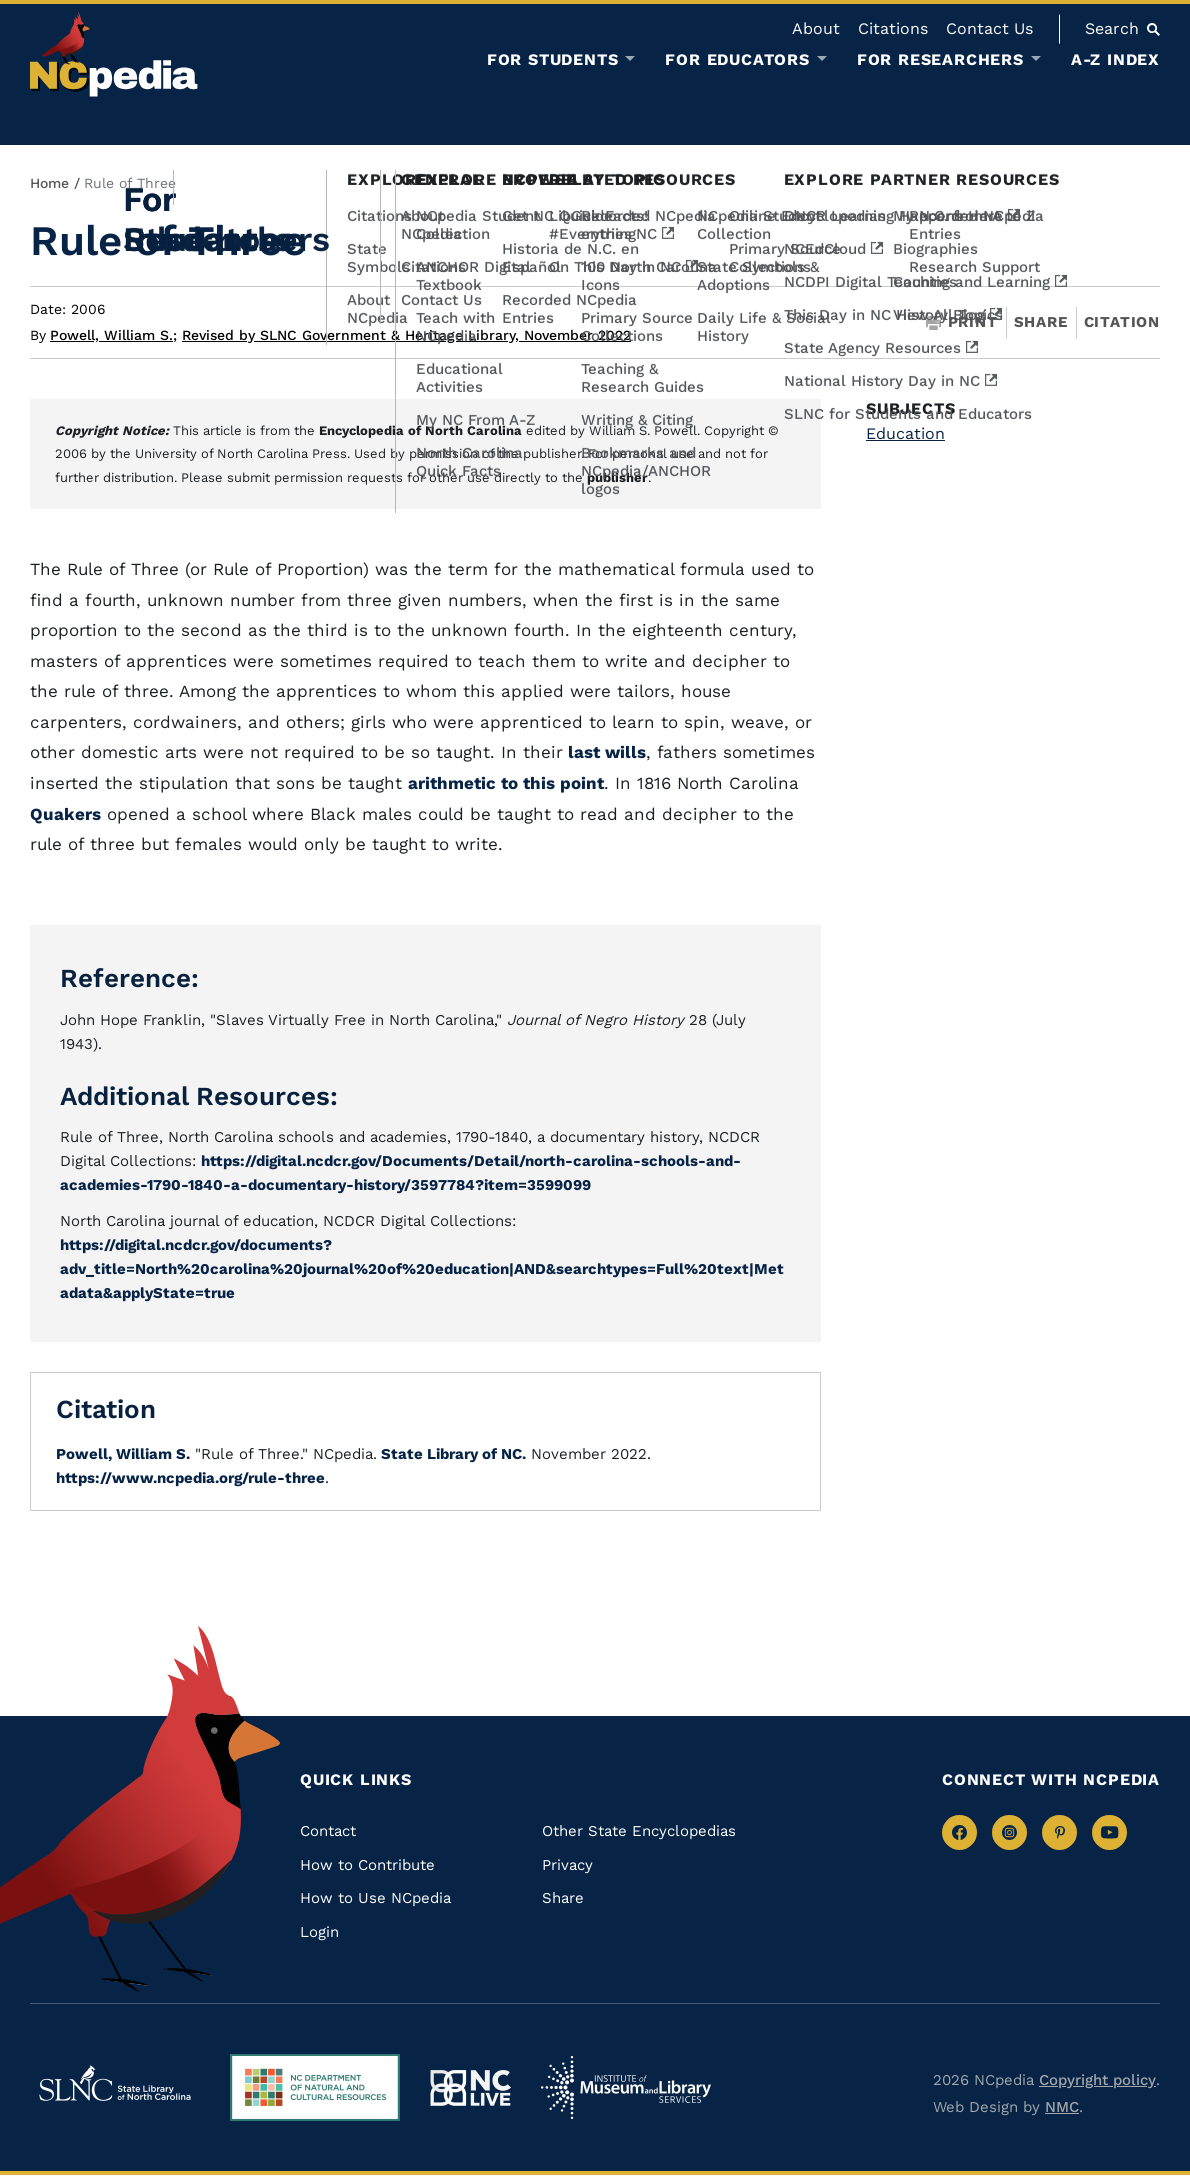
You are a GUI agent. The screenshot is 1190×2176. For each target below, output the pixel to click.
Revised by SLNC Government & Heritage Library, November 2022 (406, 335)
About (816, 28)
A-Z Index (1115, 59)
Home (49, 183)
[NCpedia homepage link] (114, 54)
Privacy (567, 1865)
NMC (1062, 2107)
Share (1041, 322)
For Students (553, 60)
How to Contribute (367, 1865)
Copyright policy (1097, 2080)
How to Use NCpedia (375, 1898)
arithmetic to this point (506, 783)
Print (962, 322)
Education (905, 433)
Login (319, 1932)
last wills (604, 752)
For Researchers (940, 60)
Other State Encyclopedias (639, 1831)
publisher (617, 477)
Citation (1122, 322)
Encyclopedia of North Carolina (420, 430)
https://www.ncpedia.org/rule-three (190, 1478)
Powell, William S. (113, 335)
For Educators (737, 60)
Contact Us (989, 28)
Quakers (65, 814)
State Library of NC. (451, 1454)
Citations (893, 28)
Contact (328, 1831)
